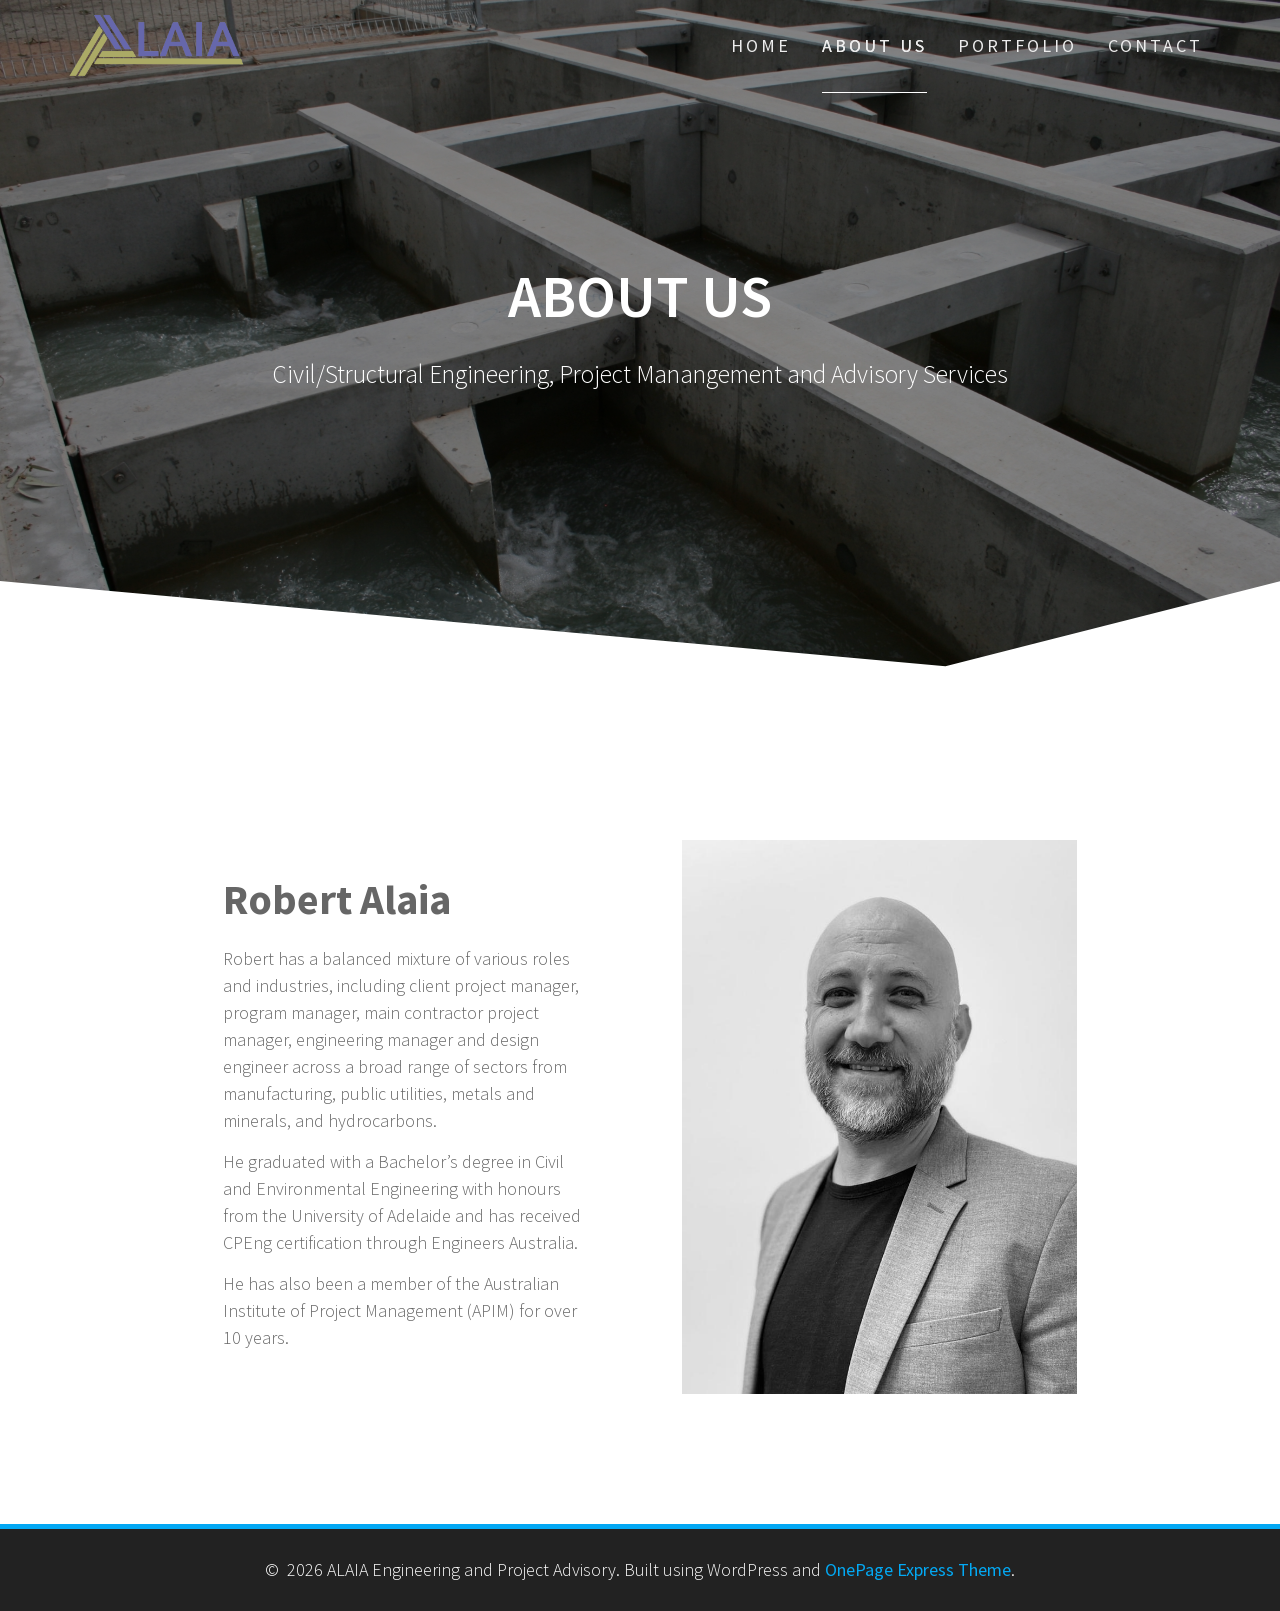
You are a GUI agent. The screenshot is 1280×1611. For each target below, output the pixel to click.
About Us (874, 45)
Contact (1155, 45)
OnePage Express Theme (918, 1569)
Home (761, 45)
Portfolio (1017, 45)
